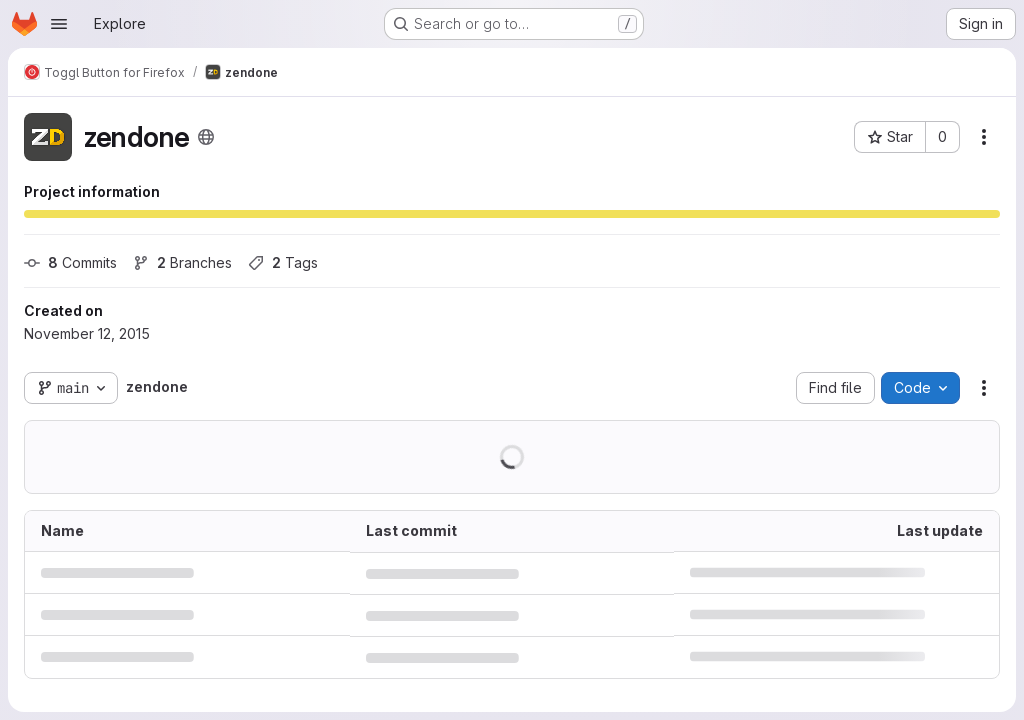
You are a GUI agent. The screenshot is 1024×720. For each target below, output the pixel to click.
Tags (283, 262)
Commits (70, 262)
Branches (182, 262)
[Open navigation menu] (59, 24)
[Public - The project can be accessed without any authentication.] (206, 137)
